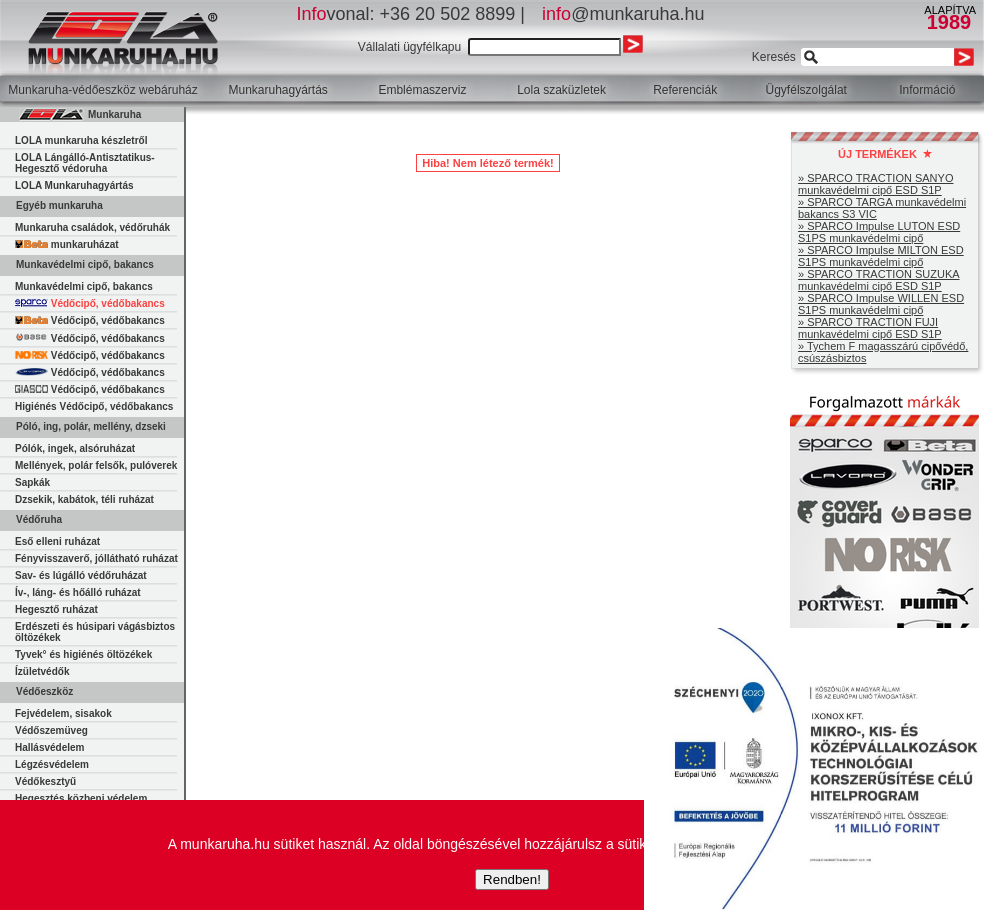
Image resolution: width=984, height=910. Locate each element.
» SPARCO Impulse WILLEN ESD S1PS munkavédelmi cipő (881, 304)
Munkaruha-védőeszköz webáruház (102, 90)
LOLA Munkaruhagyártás (74, 185)
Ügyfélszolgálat (806, 90)
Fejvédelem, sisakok (63, 713)
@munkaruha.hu (623, 14)
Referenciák (685, 90)
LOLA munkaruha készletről (81, 140)
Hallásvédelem (50, 747)
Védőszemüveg (51, 730)
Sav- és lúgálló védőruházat (81, 575)
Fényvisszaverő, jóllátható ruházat (96, 558)
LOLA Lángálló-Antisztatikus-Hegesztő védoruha (85, 163)
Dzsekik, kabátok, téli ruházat (84, 499)
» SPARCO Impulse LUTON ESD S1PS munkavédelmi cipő (879, 232)
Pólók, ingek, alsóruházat (75, 448)
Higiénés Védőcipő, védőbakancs (94, 406)
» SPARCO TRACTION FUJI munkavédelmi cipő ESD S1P (870, 328)
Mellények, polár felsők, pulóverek (96, 465)
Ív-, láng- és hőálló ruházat (78, 592)
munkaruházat (67, 244)
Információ (927, 90)
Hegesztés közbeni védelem (81, 798)
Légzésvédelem (52, 764)
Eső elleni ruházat (57, 541)
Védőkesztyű (45, 781)
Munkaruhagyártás (277, 90)
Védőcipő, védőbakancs (90, 303)
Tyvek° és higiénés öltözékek (83, 654)
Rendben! (512, 879)
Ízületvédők (42, 671)
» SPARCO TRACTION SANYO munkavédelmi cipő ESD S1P (875, 184)
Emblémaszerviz (422, 90)
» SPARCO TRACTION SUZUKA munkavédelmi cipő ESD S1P (879, 280)
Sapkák (32, 482)
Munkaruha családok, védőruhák (92, 227)
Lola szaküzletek (561, 90)
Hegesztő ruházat (56, 609)
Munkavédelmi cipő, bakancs (84, 286)
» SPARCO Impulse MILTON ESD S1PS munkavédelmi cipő (881, 256)
